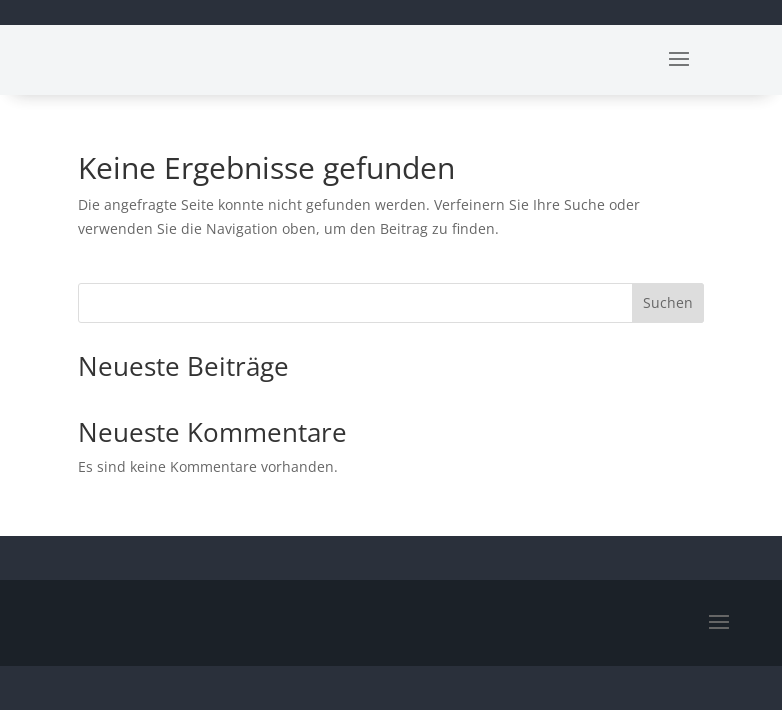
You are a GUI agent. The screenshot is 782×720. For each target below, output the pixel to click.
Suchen (668, 302)
